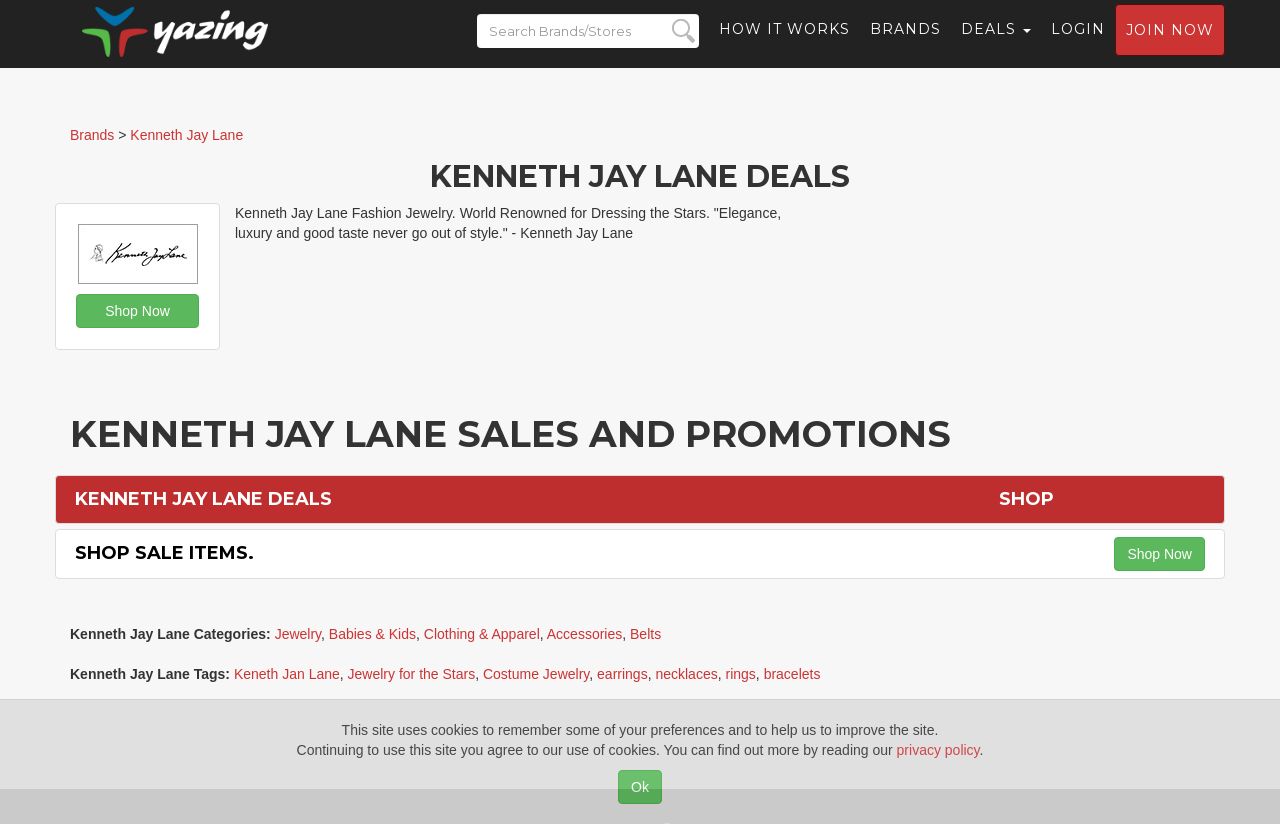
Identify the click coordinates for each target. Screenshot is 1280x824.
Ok (640, 787)
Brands (905, 45)
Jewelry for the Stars (412, 674)
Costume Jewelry (536, 674)
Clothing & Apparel (482, 634)
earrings (622, 674)
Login (1078, 45)
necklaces (686, 674)
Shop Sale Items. (164, 553)
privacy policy (938, 750)
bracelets (792, 674)
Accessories (584, 634)
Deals (996, 45)
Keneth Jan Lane (287, 674)
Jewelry (298, 634)
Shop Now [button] (137, 311)
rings (740, 674)
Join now (1170, 46)
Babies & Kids (372, 634)
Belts (645, 634)
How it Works (784, 45)
